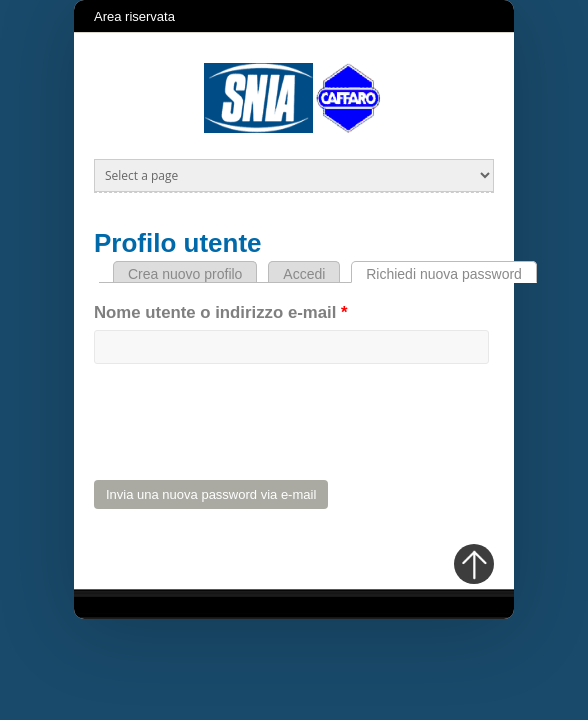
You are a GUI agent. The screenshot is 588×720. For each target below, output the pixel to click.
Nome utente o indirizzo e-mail (221, 312)
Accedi (304, 274)
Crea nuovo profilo (185, 274)
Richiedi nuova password (451, 274)
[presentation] (246, 425)
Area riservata (134, 16)
